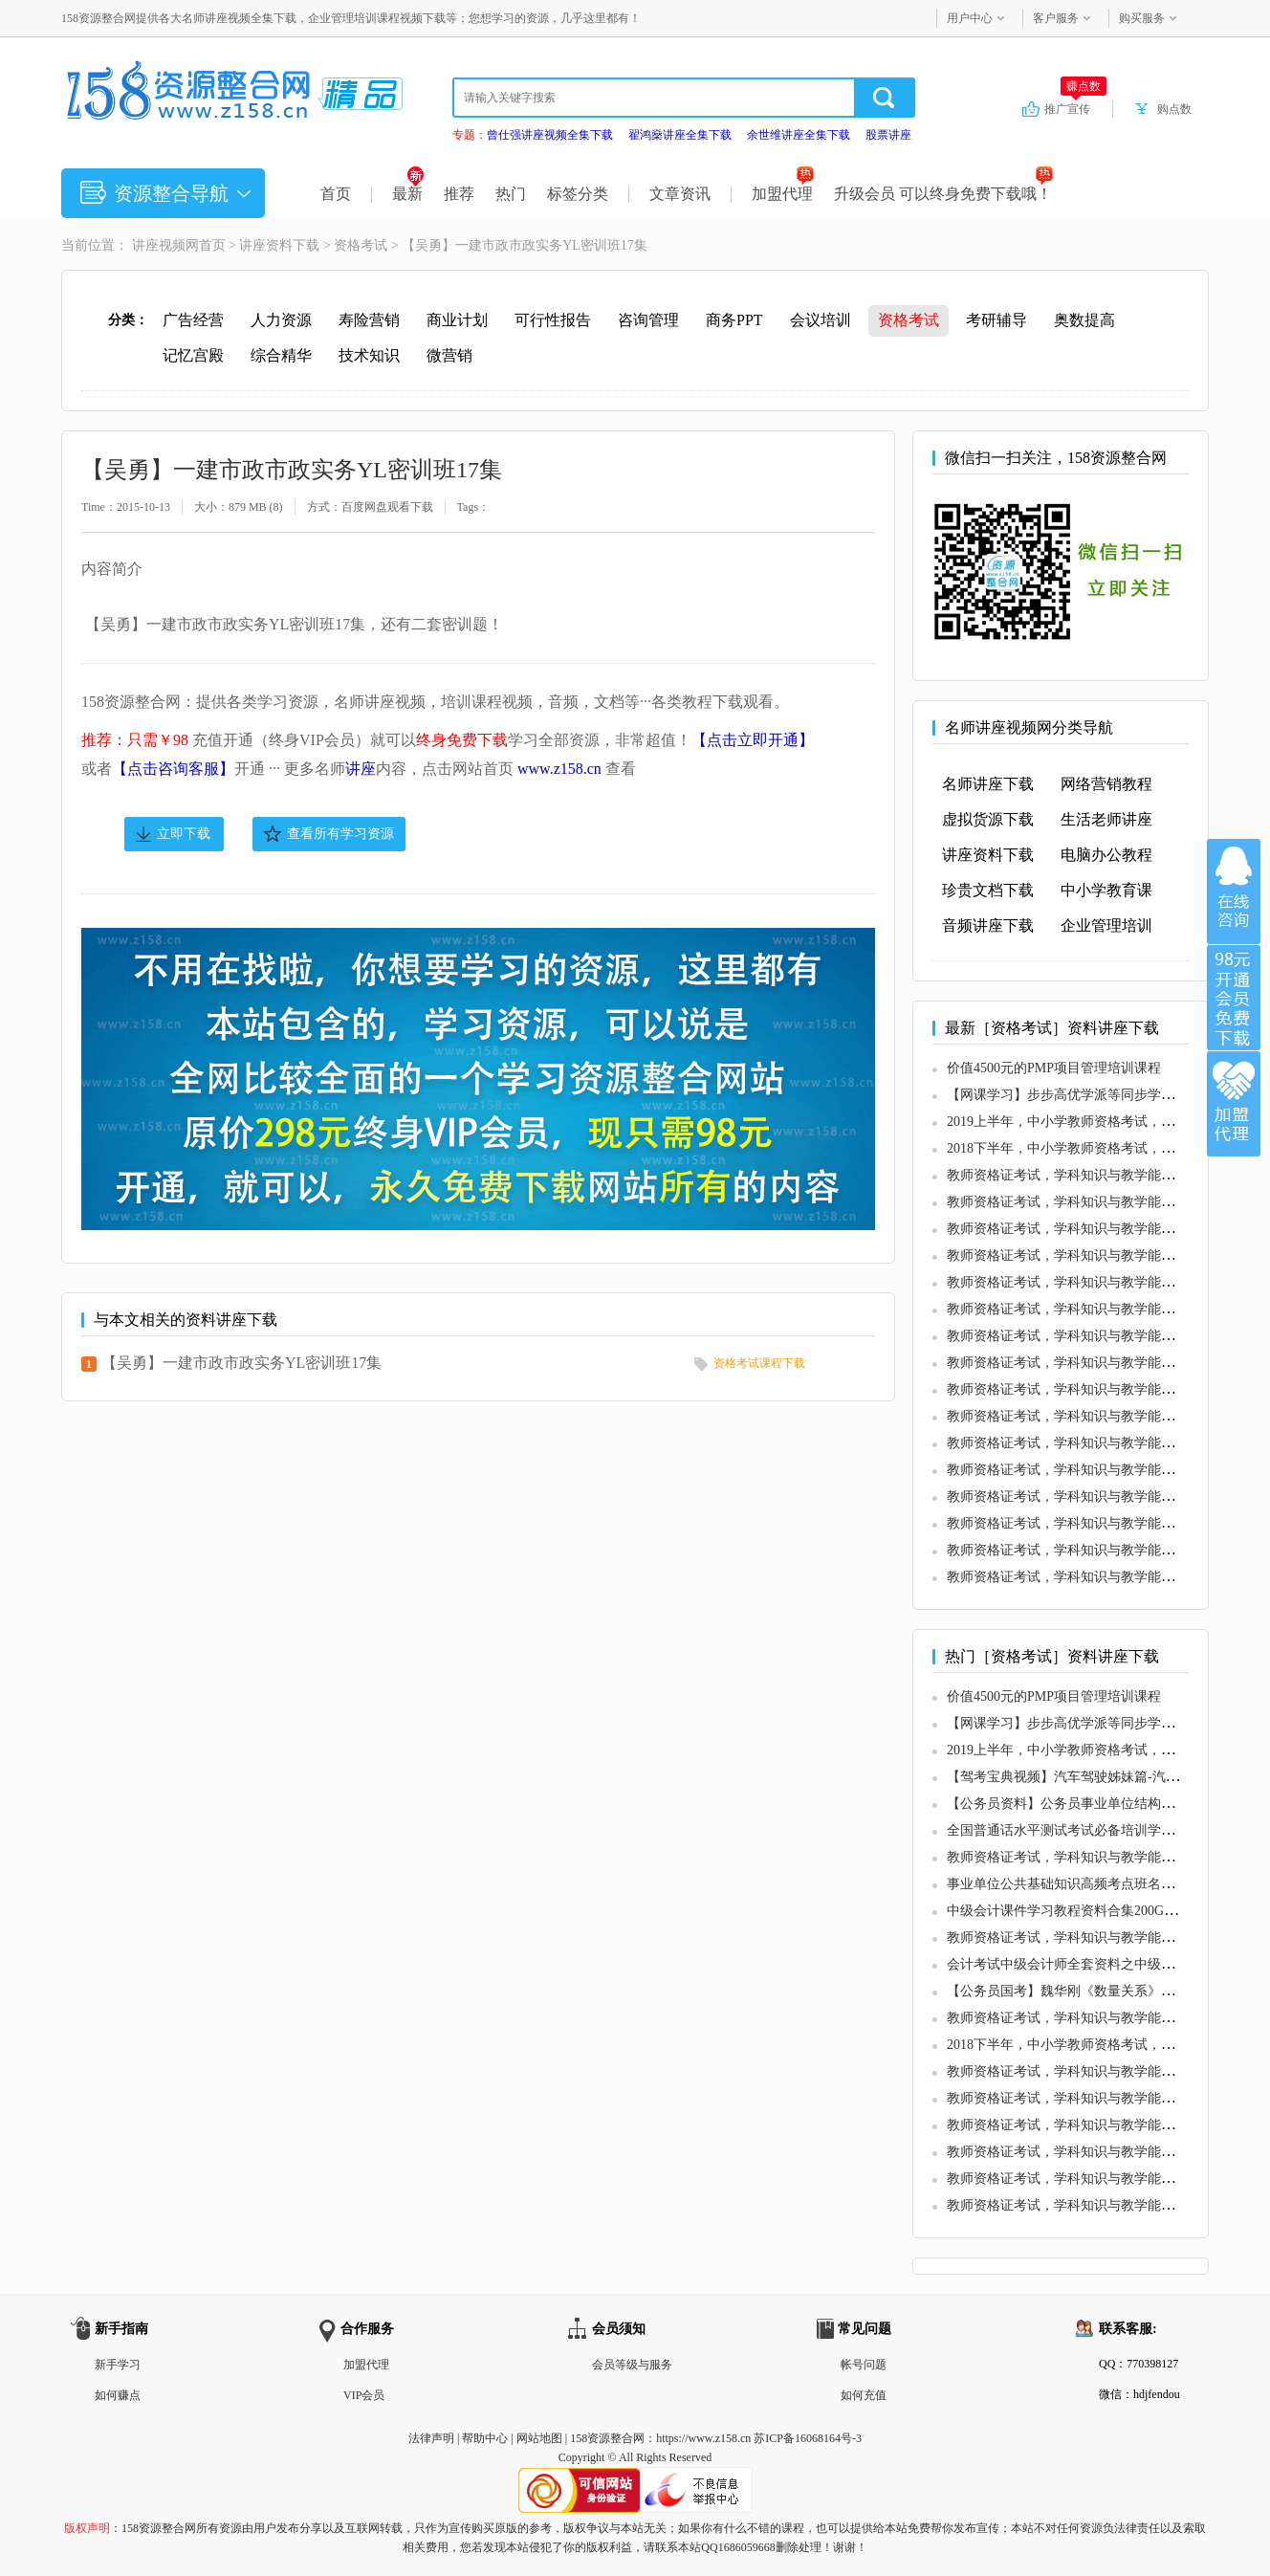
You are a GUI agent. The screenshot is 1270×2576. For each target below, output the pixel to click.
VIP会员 (363, 2395)
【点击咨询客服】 (173, 768)
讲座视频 (159, 245)
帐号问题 (864, 2364)
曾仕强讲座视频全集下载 (550, 135)
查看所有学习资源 (340, 833)
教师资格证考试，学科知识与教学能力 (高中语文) (1093, 1496)
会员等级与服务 (632, 2364)
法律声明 (431, 2438)
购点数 (1174, 109)
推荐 (459, 194)
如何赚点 (118, 2395)
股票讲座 (888, 135)
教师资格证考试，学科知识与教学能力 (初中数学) (1093, 1336)
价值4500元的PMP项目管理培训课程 (1054, 1068)
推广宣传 (1075, 108)
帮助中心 (485, 2438)
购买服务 (1142, 18)
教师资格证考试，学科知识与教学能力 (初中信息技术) (1107, 1255)
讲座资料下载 (279, 245)
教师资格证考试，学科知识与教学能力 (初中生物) (1093, 1362)
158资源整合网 (607, 2438)
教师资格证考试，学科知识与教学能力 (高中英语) (1093, 1523)
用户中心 (970, 18)
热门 (510, 194)
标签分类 (577, 194)
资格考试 (360, 245)
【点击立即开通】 (752, 740)
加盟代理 (783, 194)
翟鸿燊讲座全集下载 (680, 135)
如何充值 (864, 2395)
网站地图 (539, 2438)
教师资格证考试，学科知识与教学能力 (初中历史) (1093, 1416)
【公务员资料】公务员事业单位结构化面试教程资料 (1101, 1803)
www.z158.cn (559, 768)
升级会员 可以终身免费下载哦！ (943, 194)
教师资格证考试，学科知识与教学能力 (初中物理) (1093, 1282)
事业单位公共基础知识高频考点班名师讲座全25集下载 (1107, 1884)
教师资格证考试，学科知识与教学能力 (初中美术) (1093, 1389)
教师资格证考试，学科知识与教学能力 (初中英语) (1093, 1202)
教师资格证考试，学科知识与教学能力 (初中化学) (1093, 1443)
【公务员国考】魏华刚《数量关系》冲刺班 (1074, 1991)
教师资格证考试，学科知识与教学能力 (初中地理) (1093, 1470)
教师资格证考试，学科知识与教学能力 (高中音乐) (1093, 1550)
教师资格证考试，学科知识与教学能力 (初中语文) (1093, 1175)
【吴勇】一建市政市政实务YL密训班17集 (241, 1362)
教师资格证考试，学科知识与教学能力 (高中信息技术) (1107, 1577)
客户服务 (1056, 18)
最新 (408, 194)
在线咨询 (1233, 891)
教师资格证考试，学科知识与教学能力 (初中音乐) (1093, 1229)
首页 (335, 194)
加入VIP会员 (1233, 997)
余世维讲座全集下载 (798, 135)
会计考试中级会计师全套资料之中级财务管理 (1081, 1964)
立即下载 (183, 833)
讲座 (360, 768)
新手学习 (118, 2364)
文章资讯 (680, 194)
